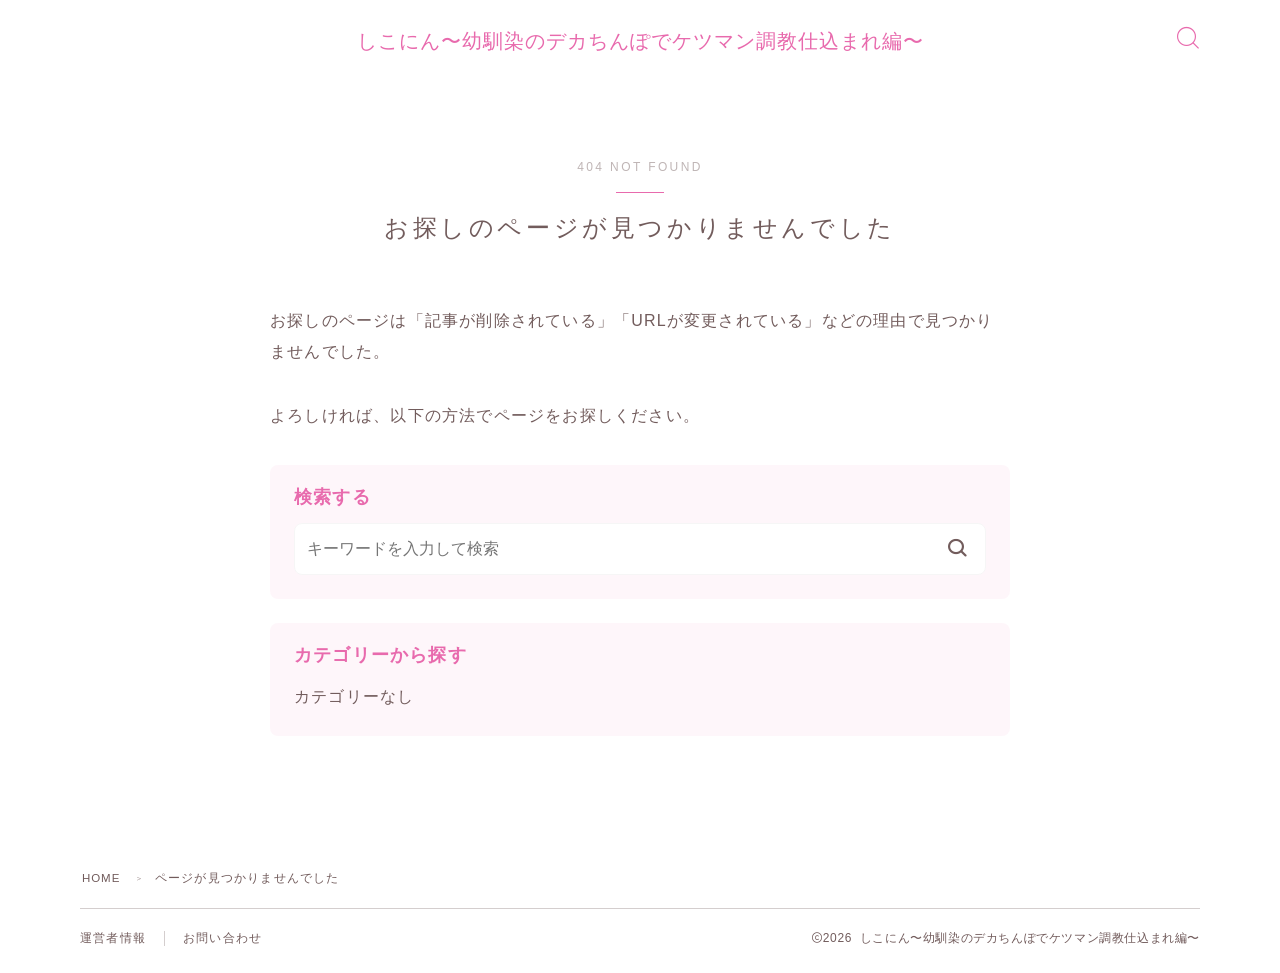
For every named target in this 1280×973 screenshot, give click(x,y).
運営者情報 (113, 943)
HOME (102, 883)
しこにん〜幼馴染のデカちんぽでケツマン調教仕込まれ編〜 (640, 44)
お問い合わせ (222, 943)
